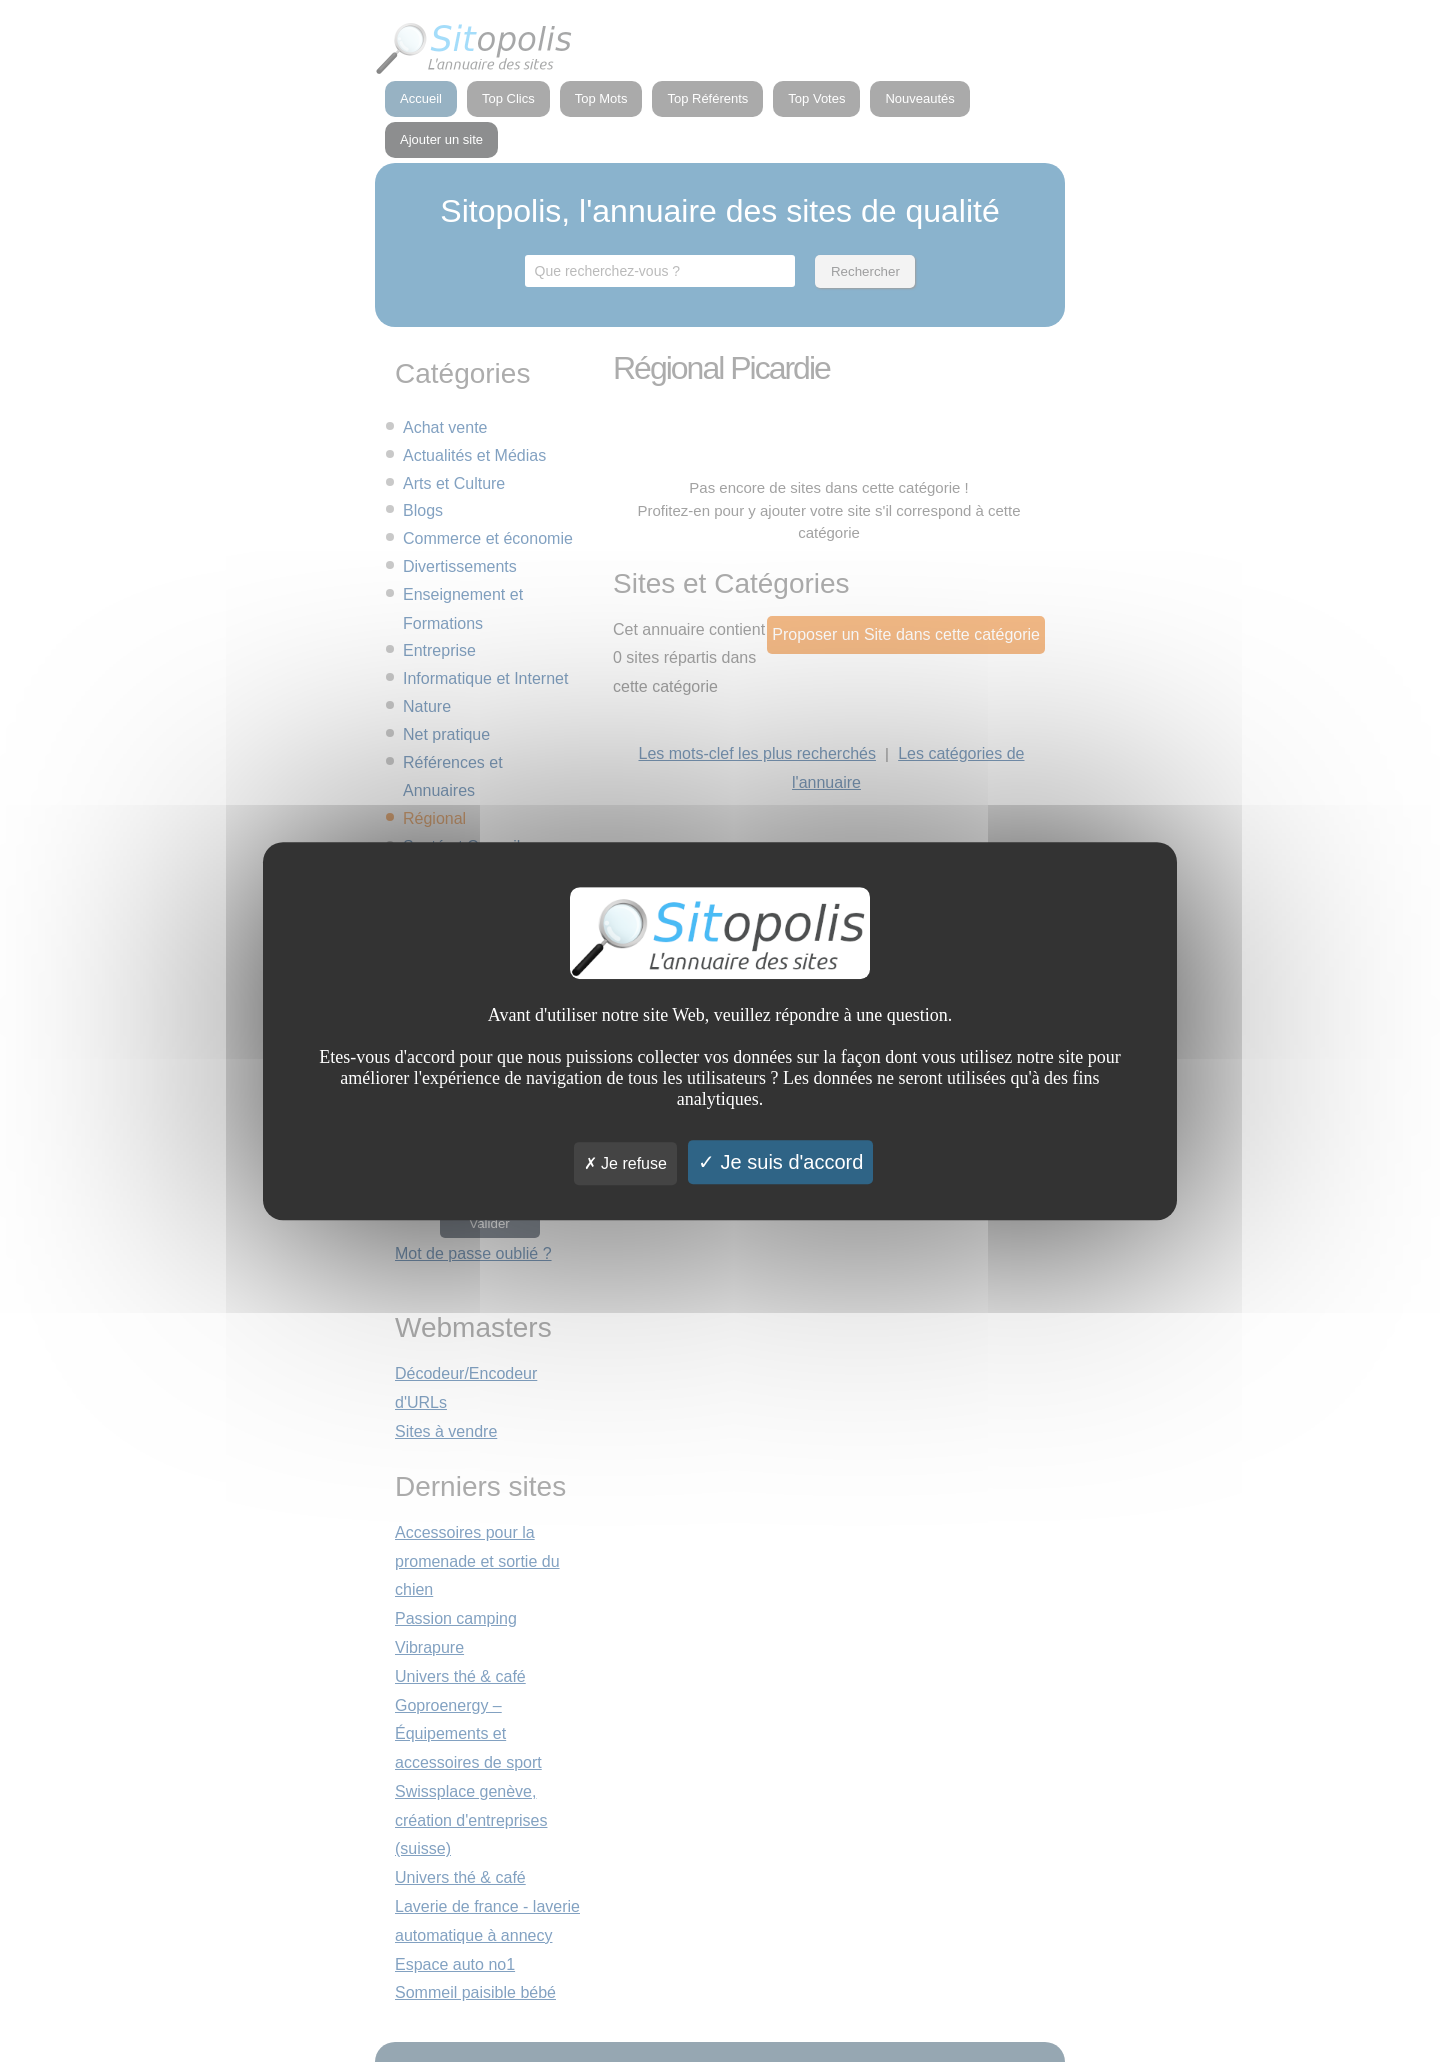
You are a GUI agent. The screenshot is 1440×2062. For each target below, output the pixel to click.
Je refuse (625, 1163)
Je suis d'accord (780, 1162)
